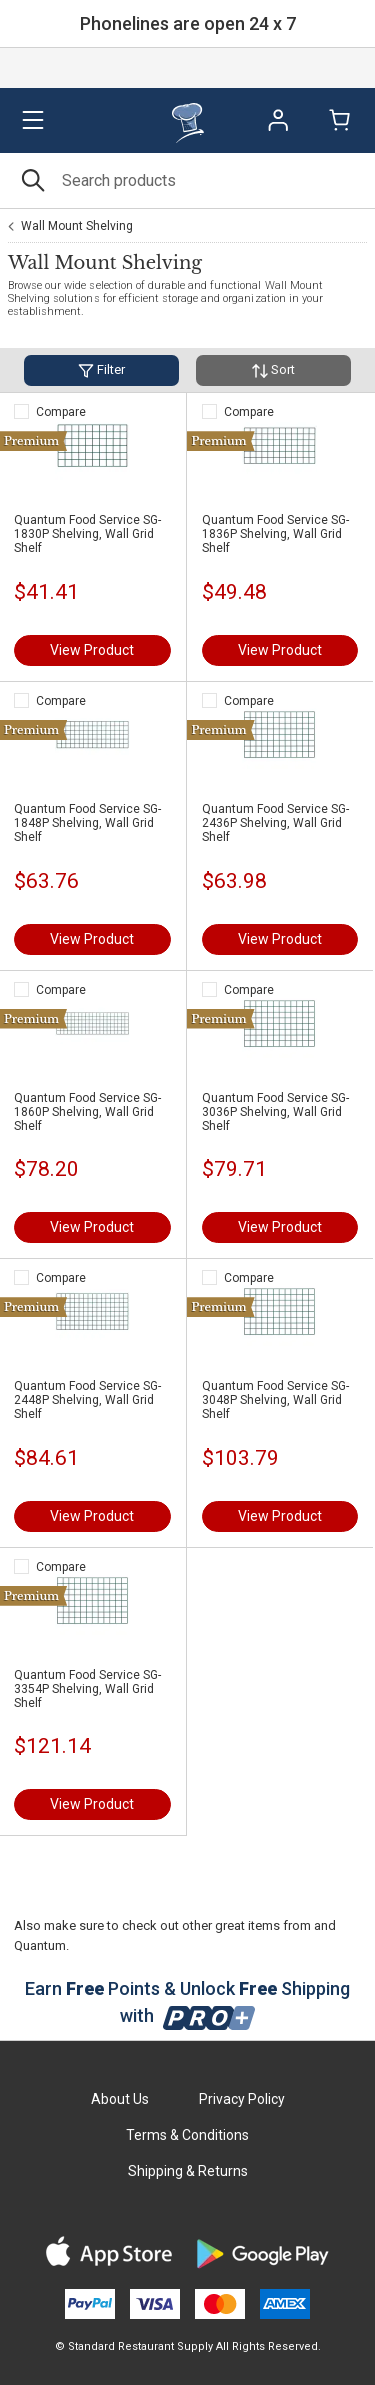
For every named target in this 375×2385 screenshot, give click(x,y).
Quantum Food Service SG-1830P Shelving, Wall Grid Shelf (87, 534)
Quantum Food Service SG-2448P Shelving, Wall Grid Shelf (87, 1400)
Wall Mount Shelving (77, 226)
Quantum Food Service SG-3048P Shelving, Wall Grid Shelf (275, 1400)
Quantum (40, 1945)
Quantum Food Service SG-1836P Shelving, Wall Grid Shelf (275, 534)
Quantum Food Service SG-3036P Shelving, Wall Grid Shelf (275, 1112)
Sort (273, 370)
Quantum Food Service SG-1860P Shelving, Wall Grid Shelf (87, 1112)
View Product (92, 650)
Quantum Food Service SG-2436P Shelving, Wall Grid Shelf (275, 823)
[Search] (187, 180)
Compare (61, 412)
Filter (101, 370)
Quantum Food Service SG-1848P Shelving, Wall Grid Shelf (87, 823)
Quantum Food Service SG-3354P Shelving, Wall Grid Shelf (87, 1689)
